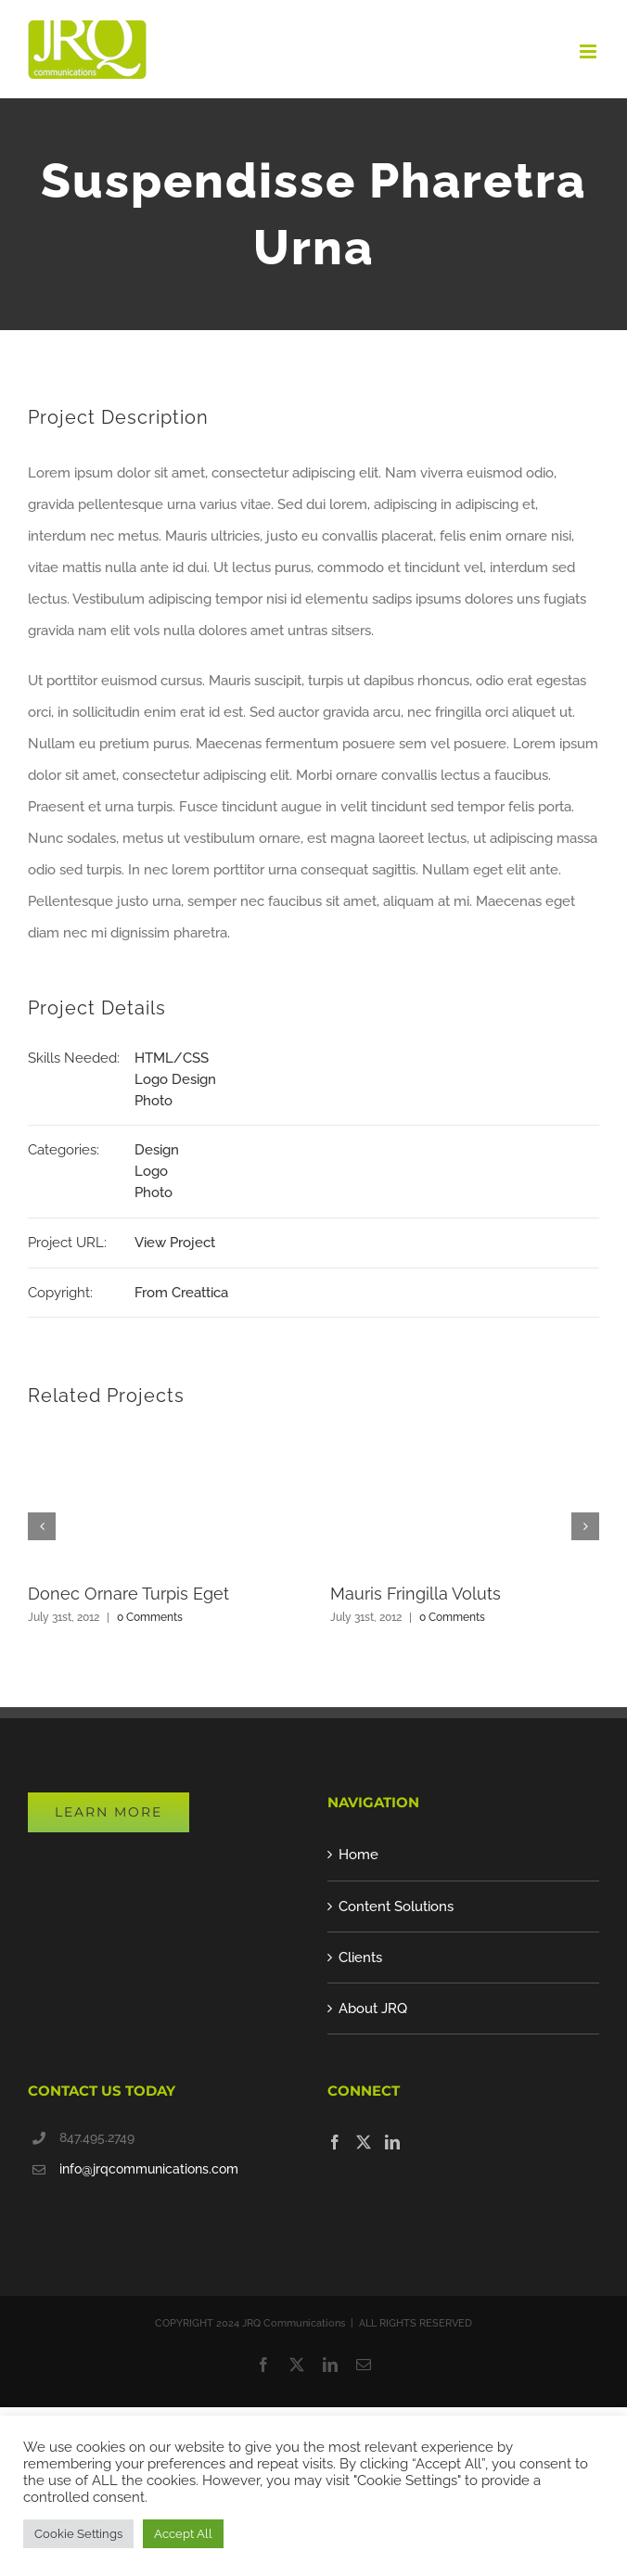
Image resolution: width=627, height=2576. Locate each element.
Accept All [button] (183, 2534)
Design (156, 1149)
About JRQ (373, 2008)
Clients (360, 1957)
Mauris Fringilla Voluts (415, 1593)
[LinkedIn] (392, 2142)
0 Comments (150, 1617)
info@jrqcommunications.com (148, 2169)
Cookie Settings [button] (78, 2534)
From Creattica (181, 1292)
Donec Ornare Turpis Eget (128, 1593)
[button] (42, 1526)
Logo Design (175, 1079)
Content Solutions (396, 1906)
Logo (151, 1171)
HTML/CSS (171, 1058)
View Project (174, 1242)
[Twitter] (363, 2142)
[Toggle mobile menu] (589, 51)
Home (358, 1854)
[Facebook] (334, 2142)
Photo (153, 1100)
